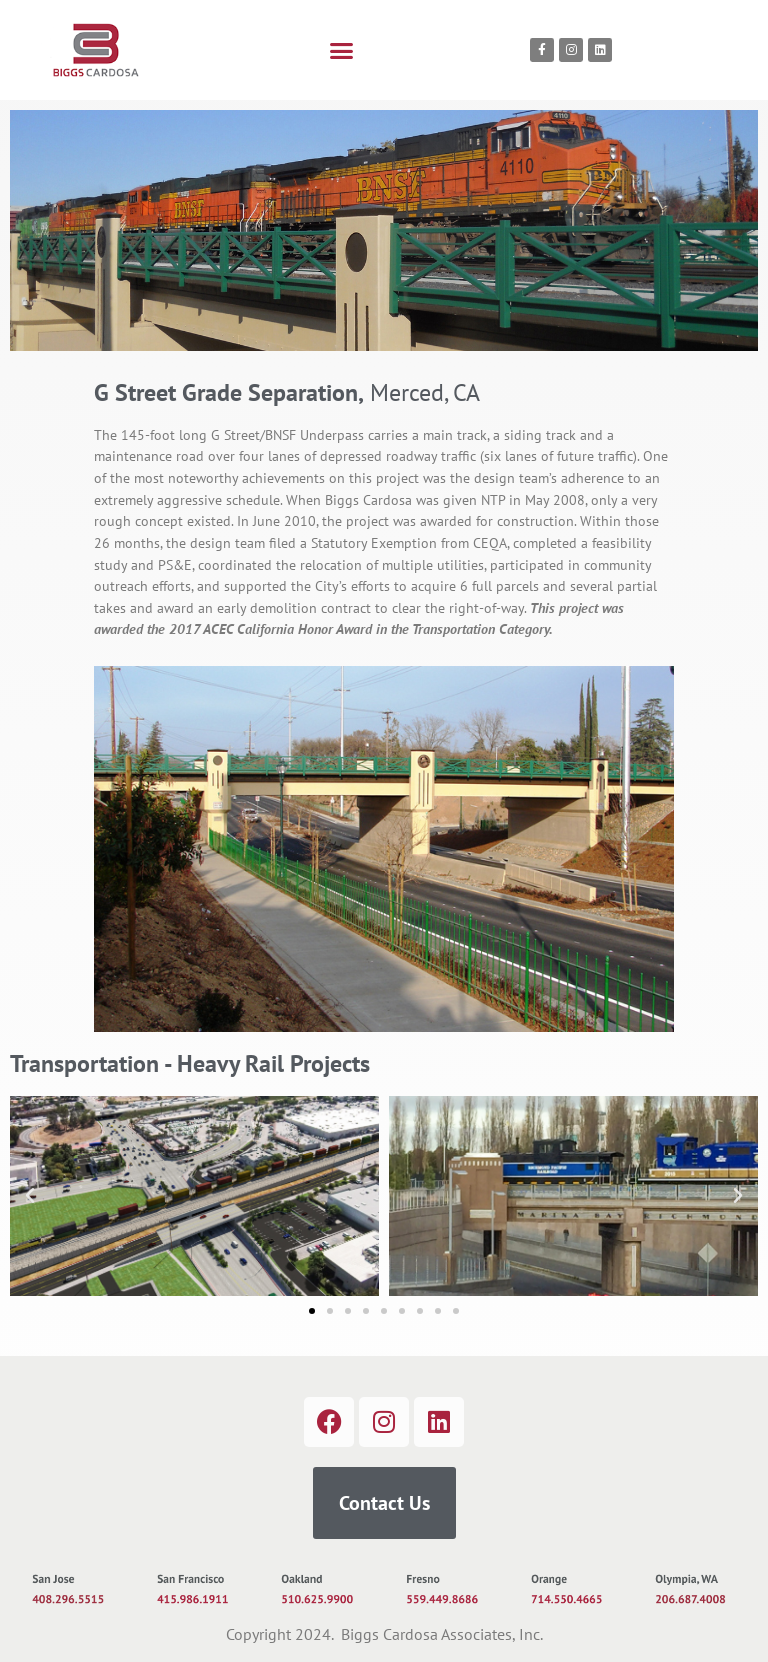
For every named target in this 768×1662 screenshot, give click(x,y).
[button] (342, 50)
